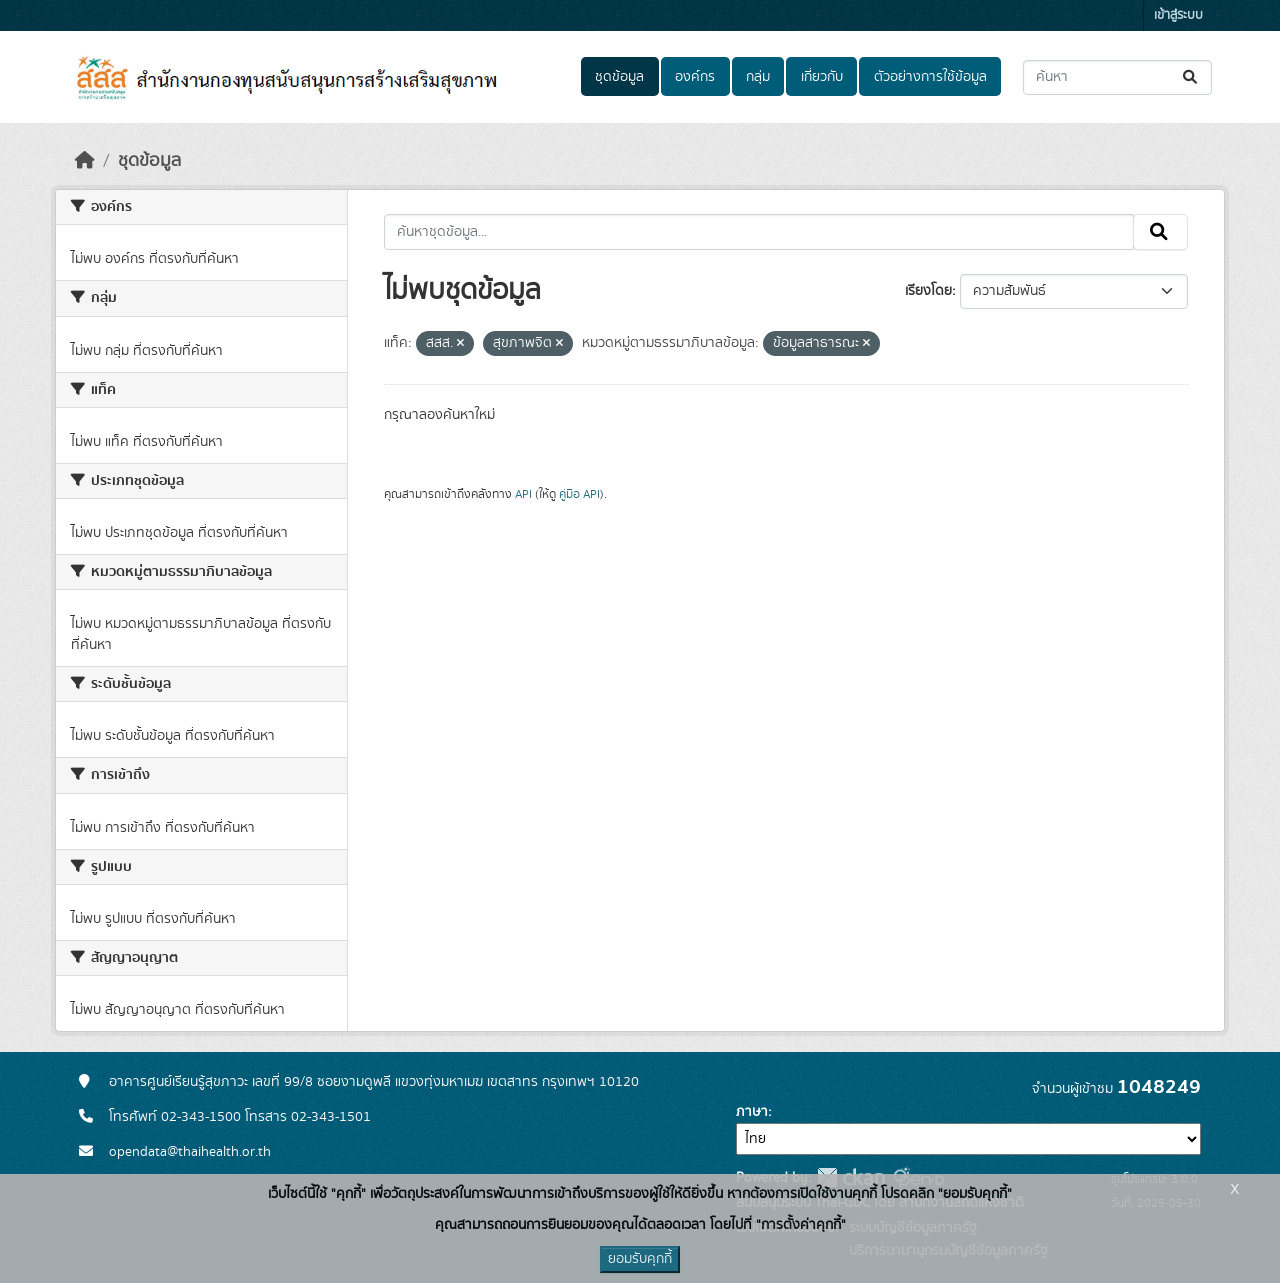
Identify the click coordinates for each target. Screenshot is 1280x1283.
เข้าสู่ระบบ (1178, 15)
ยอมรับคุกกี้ (640, 1259)
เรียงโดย (928, 291)
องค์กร (695, 77)
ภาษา (752, 1112)
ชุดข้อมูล (619, 77)
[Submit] (1191, 77)
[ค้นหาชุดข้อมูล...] (1117, 77)
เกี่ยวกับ (822, 77)
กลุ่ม (758, 77)
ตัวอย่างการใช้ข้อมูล (930, 77)
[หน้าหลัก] (85, 161)
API (523, 494)
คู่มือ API (579, 494)
